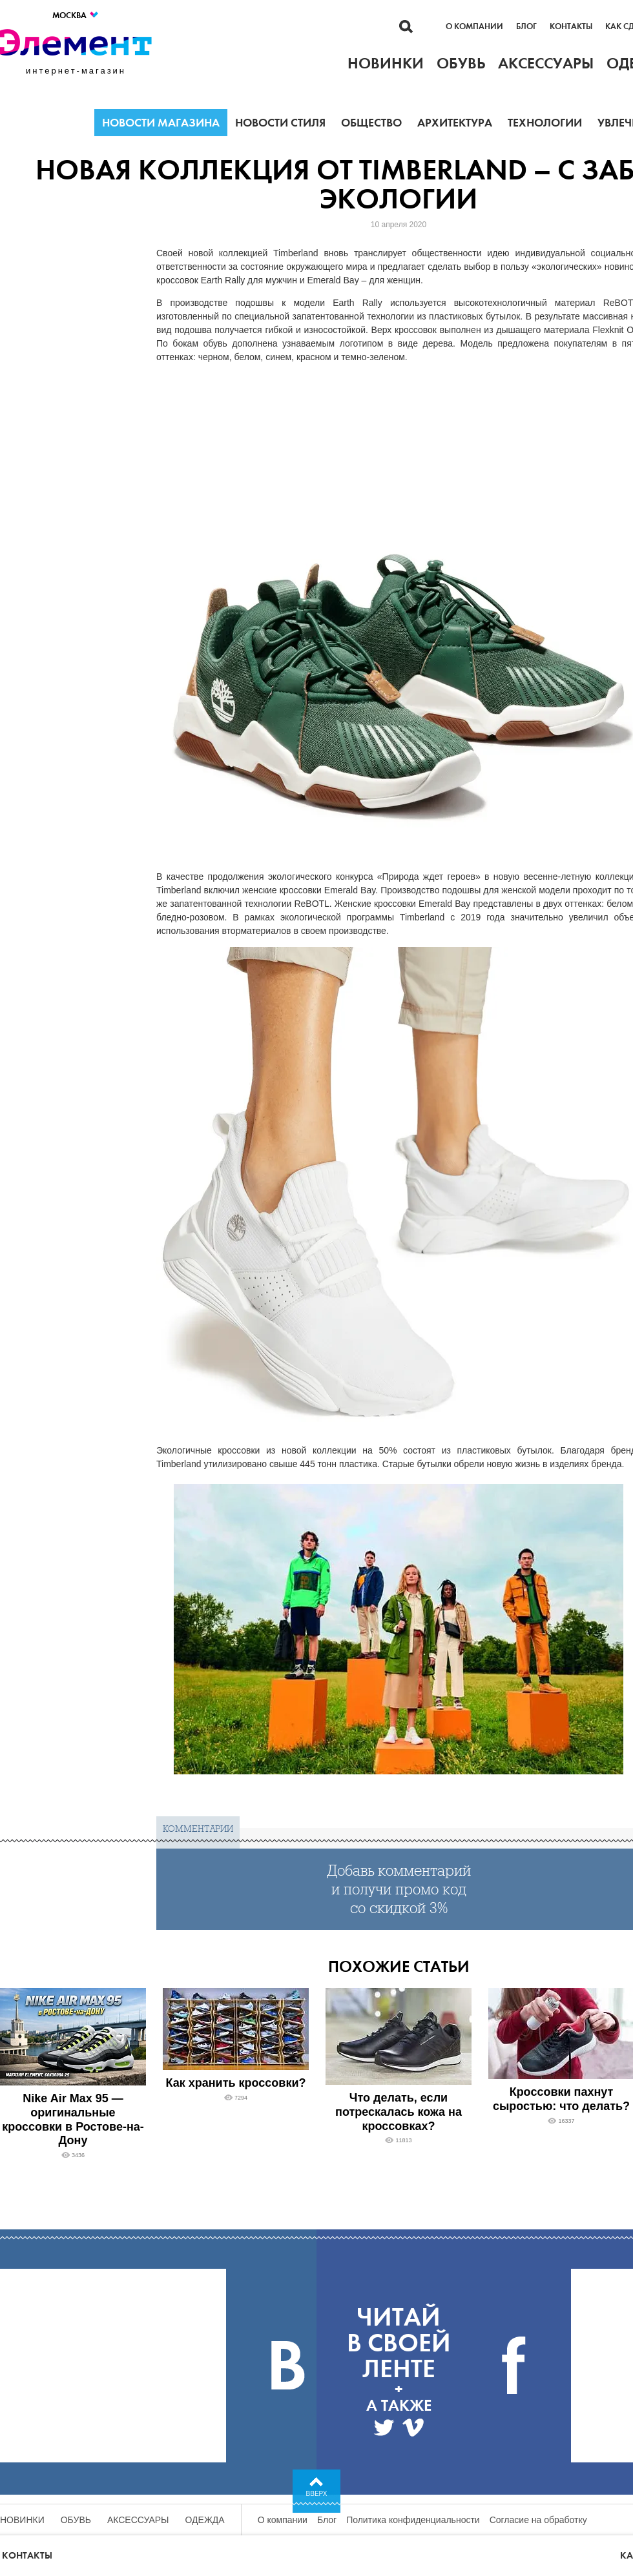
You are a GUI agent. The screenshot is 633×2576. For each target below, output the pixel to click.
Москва (75, 15)
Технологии (545, 123)
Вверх (316, 2493)
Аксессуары (138, 2519)
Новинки (22, 2519)
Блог (526, 26)
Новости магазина (161, 123)
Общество (371, 123)
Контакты (571, 26)
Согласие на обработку (538, 2519)
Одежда (205, 2519)
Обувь (76, 2519)
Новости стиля (280, 123)
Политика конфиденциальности (413, 2519)
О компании (474, 26)
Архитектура (454, 123)
